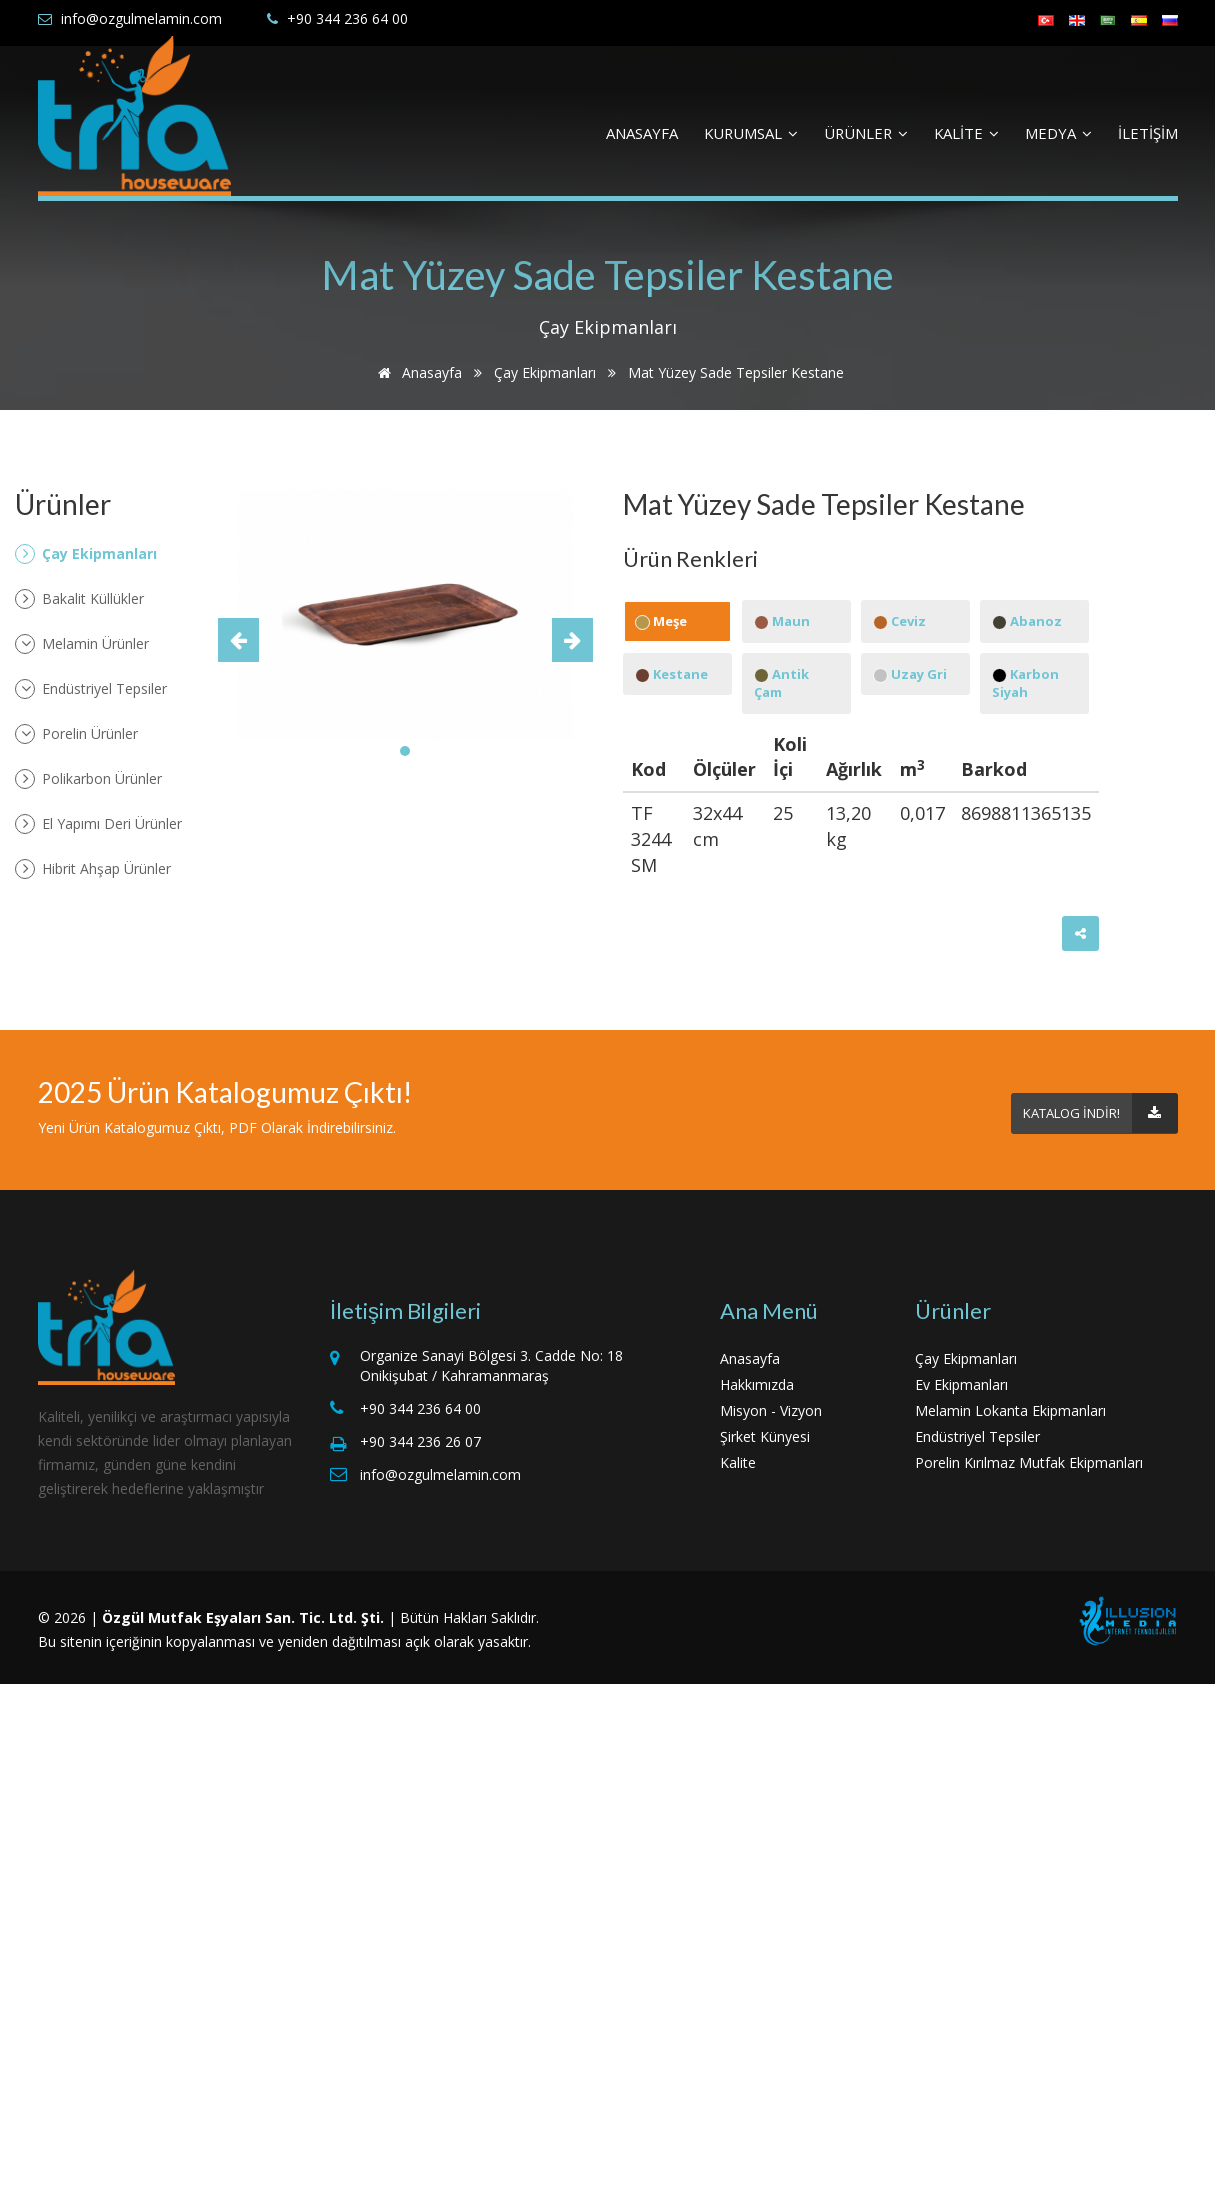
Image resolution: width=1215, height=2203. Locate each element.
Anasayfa (416, 372)
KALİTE (966, 133)
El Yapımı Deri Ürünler (98, 824)
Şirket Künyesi (765, 1436)
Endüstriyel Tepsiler (91, 689)
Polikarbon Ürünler (88, 779)
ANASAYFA (642, 133)
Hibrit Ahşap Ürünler (93, 869)
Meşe (661, 621)
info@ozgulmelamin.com (141, 18)
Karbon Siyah (1025, 683)
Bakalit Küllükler (79, 599)
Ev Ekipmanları (961, 1384)
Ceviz (899, 621)
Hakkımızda (757, 1384)
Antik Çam (781, 683)
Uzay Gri (910, 674)
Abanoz (1027, 621)
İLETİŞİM (1148, 133)
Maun (782, 621)
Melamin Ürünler (82, 644)
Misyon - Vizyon (771, 1410)
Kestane (671, 674)
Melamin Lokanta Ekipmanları (1010, 1410)
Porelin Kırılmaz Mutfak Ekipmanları (1029, 1462)
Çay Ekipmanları (545, 372)
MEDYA (1058, 133)
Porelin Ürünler (76, 734)
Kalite (738, 1462)
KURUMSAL (751, 133)
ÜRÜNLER (866, 133)
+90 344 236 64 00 (347, 18)
